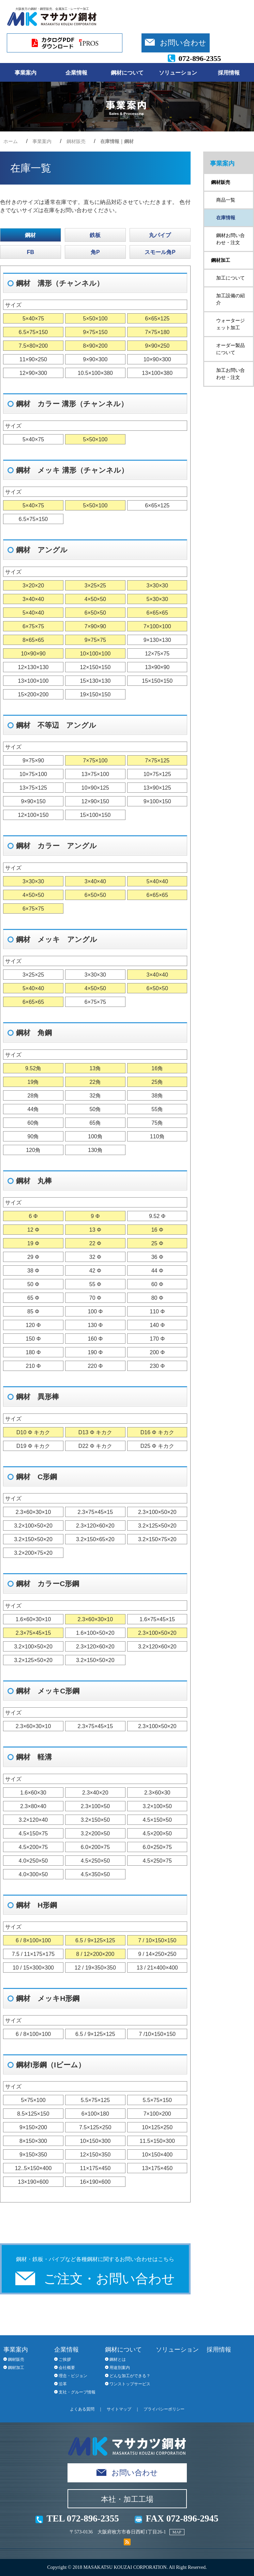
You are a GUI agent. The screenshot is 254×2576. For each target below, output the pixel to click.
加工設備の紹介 (230, 299)
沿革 (63, 2384)
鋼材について (127, 73)
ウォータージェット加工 (230, 324)
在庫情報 (225, 217)
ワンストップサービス (129, 2384)
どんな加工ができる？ (129, 2375)
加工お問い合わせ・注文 (230, 373)
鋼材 (30, 235)
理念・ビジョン (73, 2375)
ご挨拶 (65, 2359)
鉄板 (95, 235)
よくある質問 (82, 2409)
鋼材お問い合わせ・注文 (230, 239)
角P (95, 252)
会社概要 (67, 2367)
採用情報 (229, 73)
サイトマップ (119, 2409)
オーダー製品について (230, 349)
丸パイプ (160, 235)
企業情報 (76, 73)
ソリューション (178, 73)
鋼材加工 (220, 260)
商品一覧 (225, 200)
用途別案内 (119, 2367)
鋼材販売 (76, 141)
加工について (230, 278)
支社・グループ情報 (77, 2392)
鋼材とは (117, 2359)
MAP (177, 2532)
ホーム (10, 141)
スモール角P (160, 252)
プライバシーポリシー (164, 2409)
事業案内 (25, 73)
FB (30, 252)
